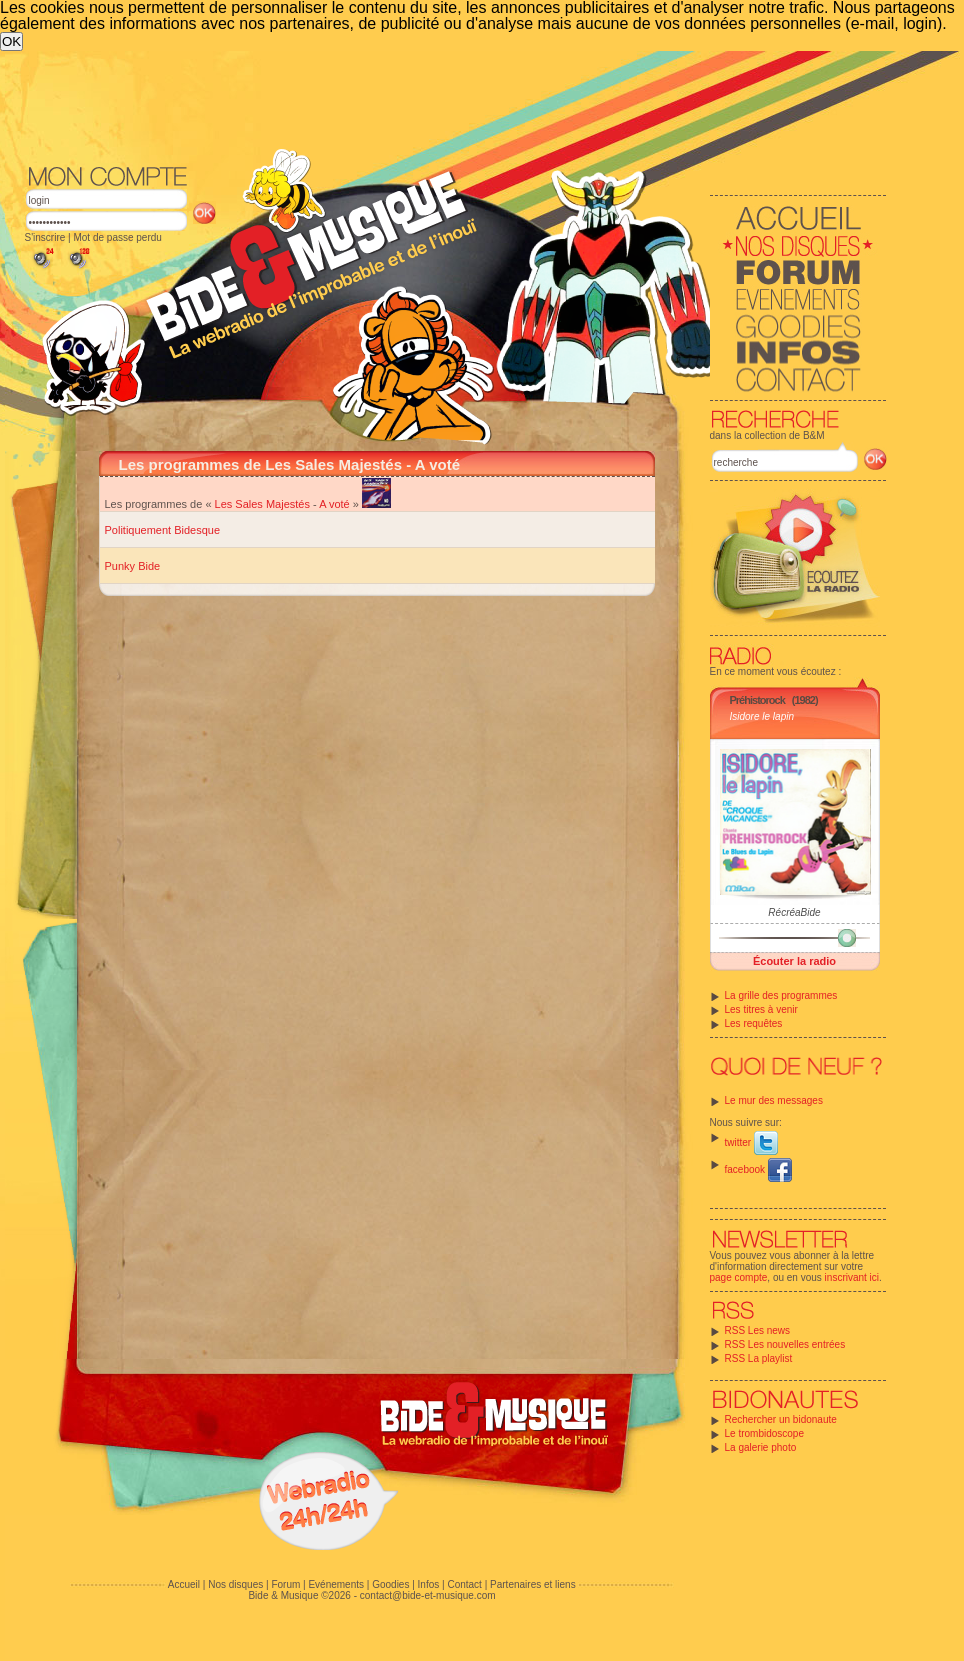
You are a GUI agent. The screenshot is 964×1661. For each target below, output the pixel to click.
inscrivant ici (852, 1277)
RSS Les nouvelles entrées (785, 1344)
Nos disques (235, 1584)
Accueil (184, 1584)
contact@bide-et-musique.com (428, 1595)
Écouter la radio (794, 961)
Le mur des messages (774, 1100)
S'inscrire (45, 237)
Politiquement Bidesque (163, 530)
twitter (751, 1142)
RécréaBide (794, 912)
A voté (334, 504)
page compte (739, 1277)
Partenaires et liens (533, 1584)
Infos (429, 1584)
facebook (758, 1169)
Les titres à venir (761, 1009)
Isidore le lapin (762, 716)
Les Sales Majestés (262, 504)
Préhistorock (757, 700)
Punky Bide (133, 566)
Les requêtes (754, 1023)
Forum (285, 1584)
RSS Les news (758, 1330)
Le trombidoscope (765, 1433)
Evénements (336, 1584)
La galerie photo (761, 1447)
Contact (464, 1584)
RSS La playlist (759, 1358)
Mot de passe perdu (117, 237)
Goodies (390, 1584)
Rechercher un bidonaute (781, 1419)
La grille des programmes (781, 995)
